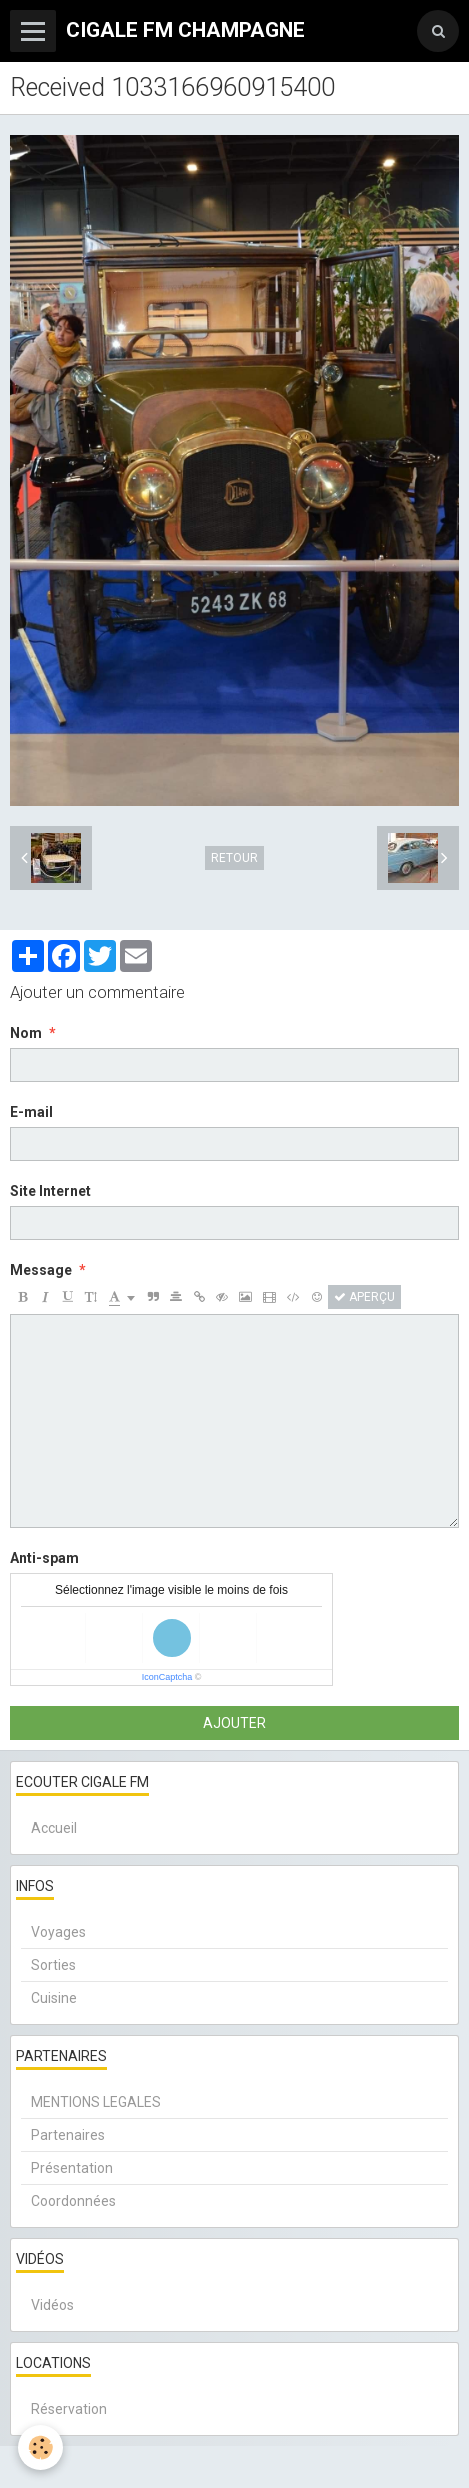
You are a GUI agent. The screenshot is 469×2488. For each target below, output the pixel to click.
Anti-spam (44, 1558)
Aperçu (364, 1297)
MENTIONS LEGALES (96, 2102)
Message (41, 1270)
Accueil (54, 1828)
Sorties (53, 1965)
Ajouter (234, 1723)
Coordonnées (73, 2201)
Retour (234, 858)
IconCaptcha (167, 1677)
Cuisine (54, 1998)
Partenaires (68, 2135)
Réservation (69, 2409)
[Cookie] (40, 2447)
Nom (26, 1033)
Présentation (72, 2168)
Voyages (58, 1932)
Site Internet (50, 1191)
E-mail (31, 1112)
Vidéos (52, 2305)
